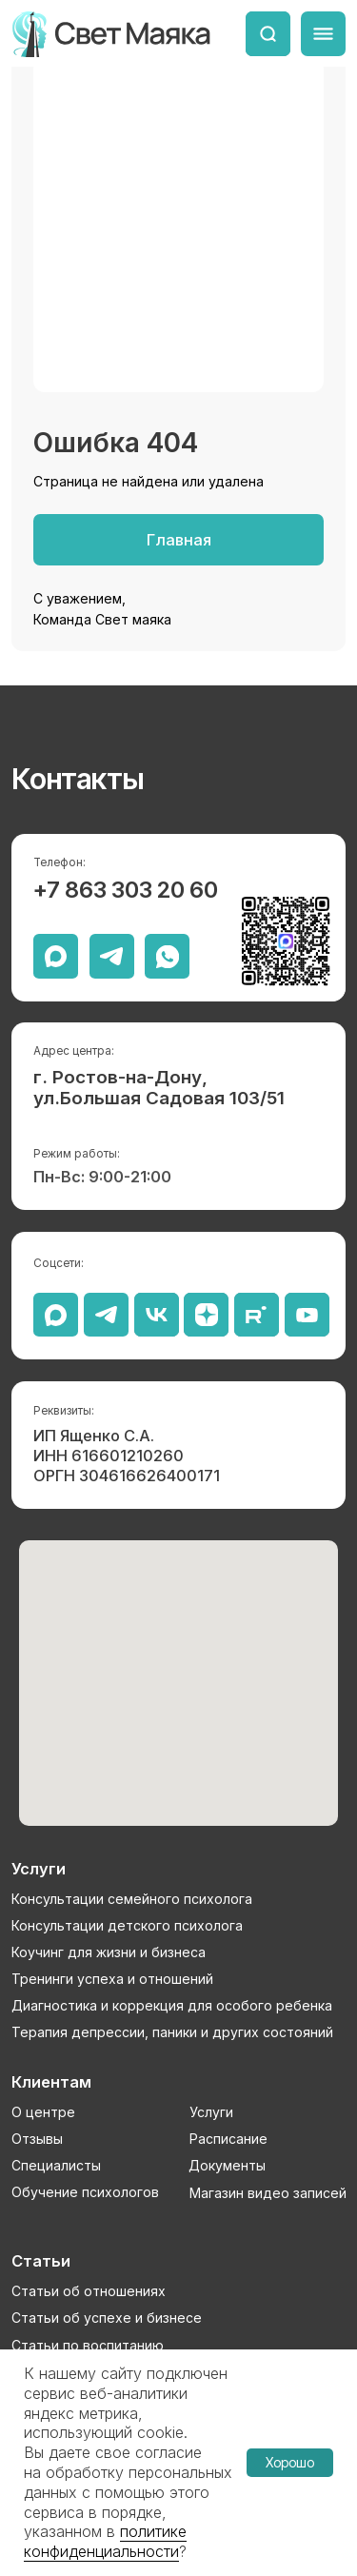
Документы (227, 2165)
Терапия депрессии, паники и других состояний (172, 2032)
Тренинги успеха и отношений (112, 1979)
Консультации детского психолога (127, 1925)
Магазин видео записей (268, 2193)
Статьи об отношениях (88, 2291)
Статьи (40, 2260)
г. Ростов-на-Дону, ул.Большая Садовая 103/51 (159, 1087)
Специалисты (56, 2165)
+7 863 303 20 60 (125, 889)
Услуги (211, 2112)
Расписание (228, 2138)
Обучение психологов (85, 2192)
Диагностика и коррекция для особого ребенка (171, 2005)
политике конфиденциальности (105, 2541)
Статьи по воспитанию (87, 2345)
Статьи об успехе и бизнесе (106, 2317)
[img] (268, 33)
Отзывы (37, 2138)
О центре (43, 2112)
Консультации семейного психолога (131, 1899)
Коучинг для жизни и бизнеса (108, 1952)
